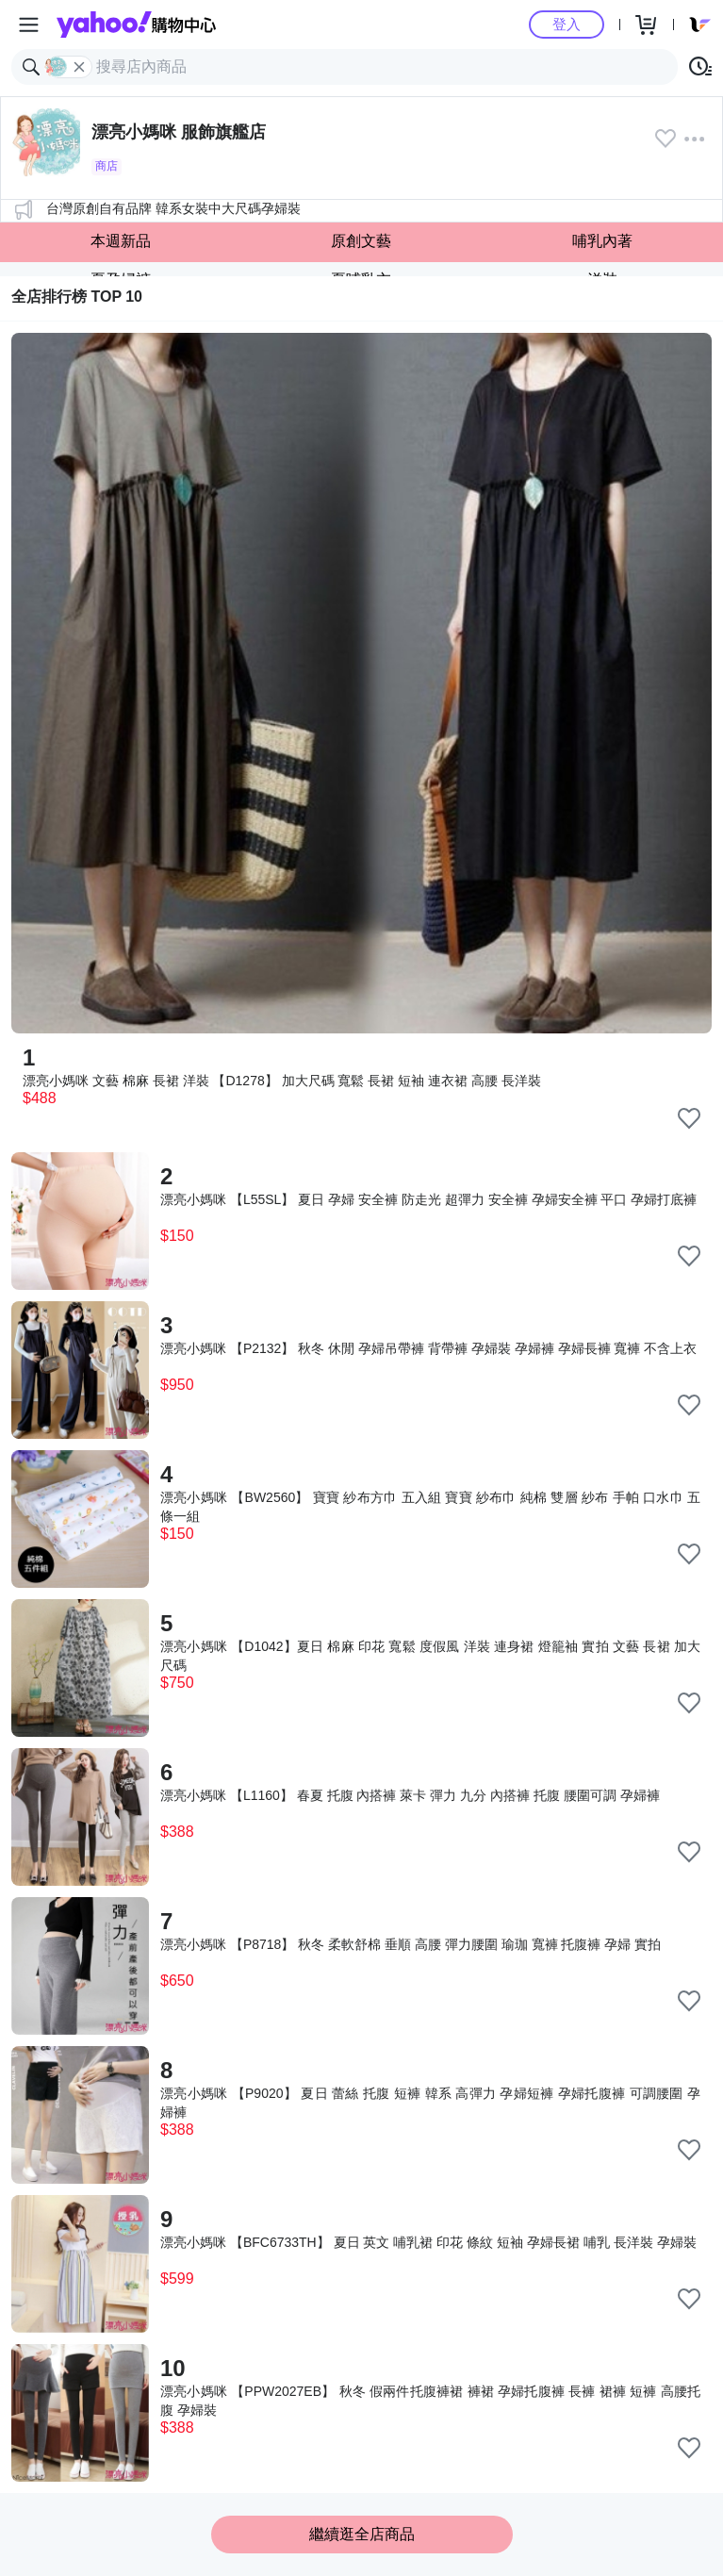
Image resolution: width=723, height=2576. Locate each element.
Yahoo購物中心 (136, 24)
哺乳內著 (602, 241)
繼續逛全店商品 (362, 2534)
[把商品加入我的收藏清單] (689, 1118)
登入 (566, 24)
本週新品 (120, 241)
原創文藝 (361, 241)
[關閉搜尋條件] (79, 66)
